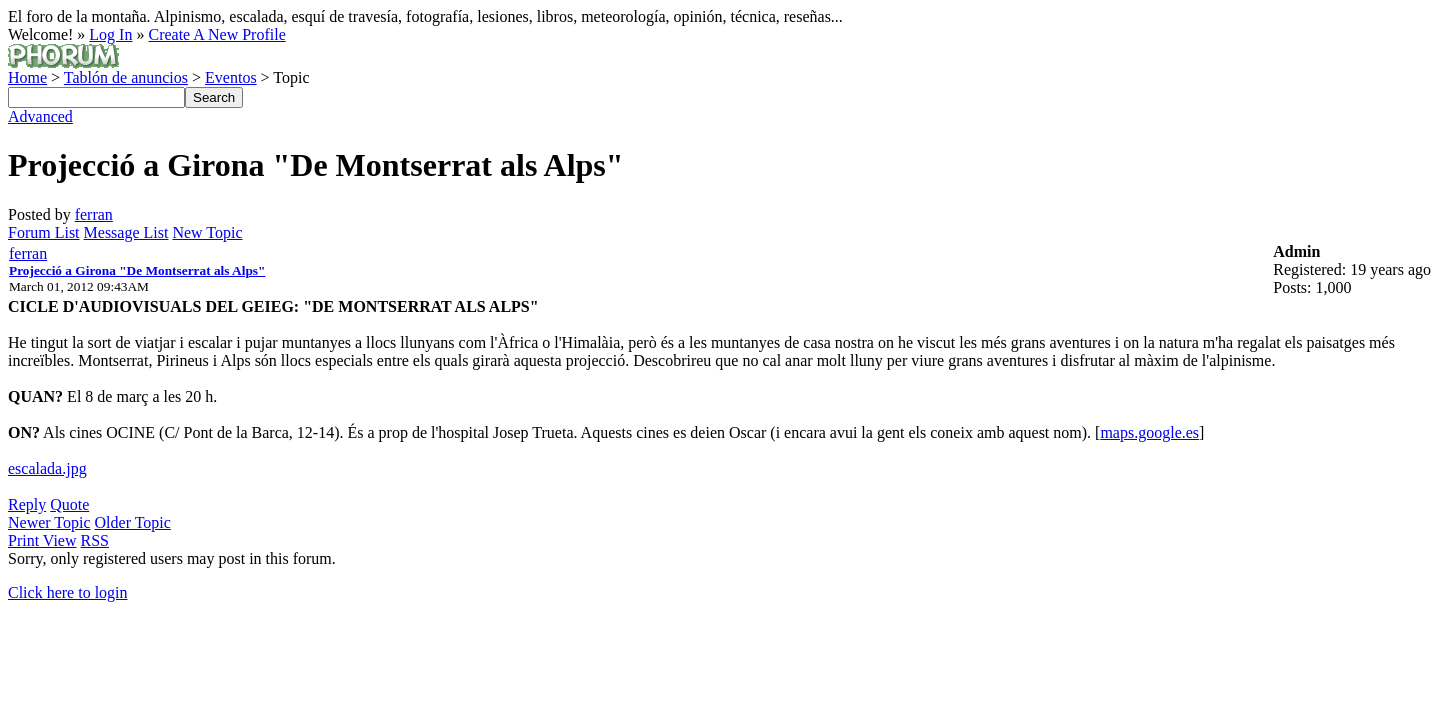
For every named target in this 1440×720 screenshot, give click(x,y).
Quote (69, 504)
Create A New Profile (216, 34)
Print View (42, 540)
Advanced (40, 116)
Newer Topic (49, 522)
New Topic (207, 232)
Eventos (231, 77)
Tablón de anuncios (126, 77)
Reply (27, 504)
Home (27, 77)
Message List (126, 232)
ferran (94, 214)
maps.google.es (1149, 432)
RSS (95, 540)
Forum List (44, 232)
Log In (110, 34)
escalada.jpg (47, 468)
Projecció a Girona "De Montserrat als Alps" (137, 270)
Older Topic (133, 522)
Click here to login (68, 592)
